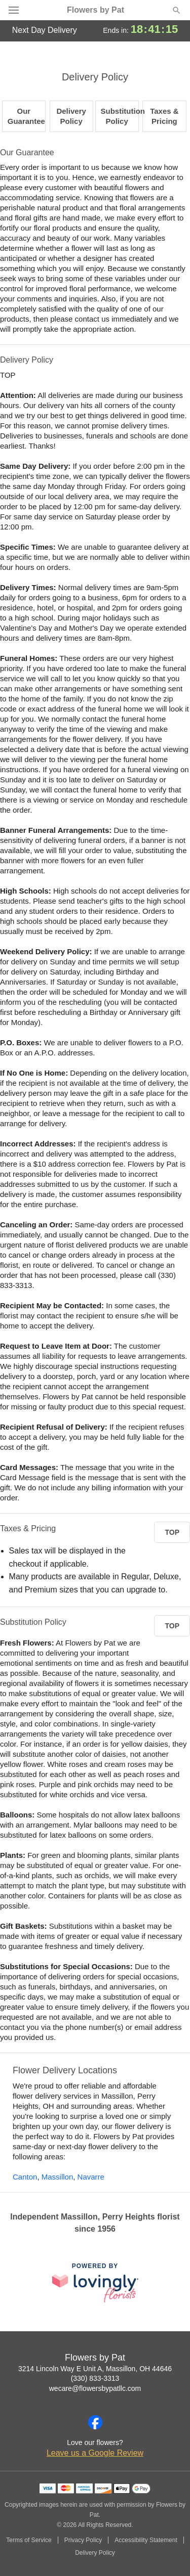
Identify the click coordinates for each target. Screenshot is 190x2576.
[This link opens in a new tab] (95, 2282)
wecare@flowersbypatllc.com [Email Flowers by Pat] (95, 2388)
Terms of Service (28, 2540)
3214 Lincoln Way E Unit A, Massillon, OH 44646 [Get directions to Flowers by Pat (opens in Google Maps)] (95, 2369)
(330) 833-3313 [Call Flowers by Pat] (95, 2378)
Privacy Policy (83, 2540)
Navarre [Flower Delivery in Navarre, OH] (91, 2176)
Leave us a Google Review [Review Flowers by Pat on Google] (95, 2453)
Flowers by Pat (95, 10)
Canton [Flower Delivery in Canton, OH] (25, 2176)
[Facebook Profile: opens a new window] (95, 2422)
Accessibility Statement (146, 2540)
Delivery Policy (95, 2553)
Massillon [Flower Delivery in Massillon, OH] (57, 2176)
